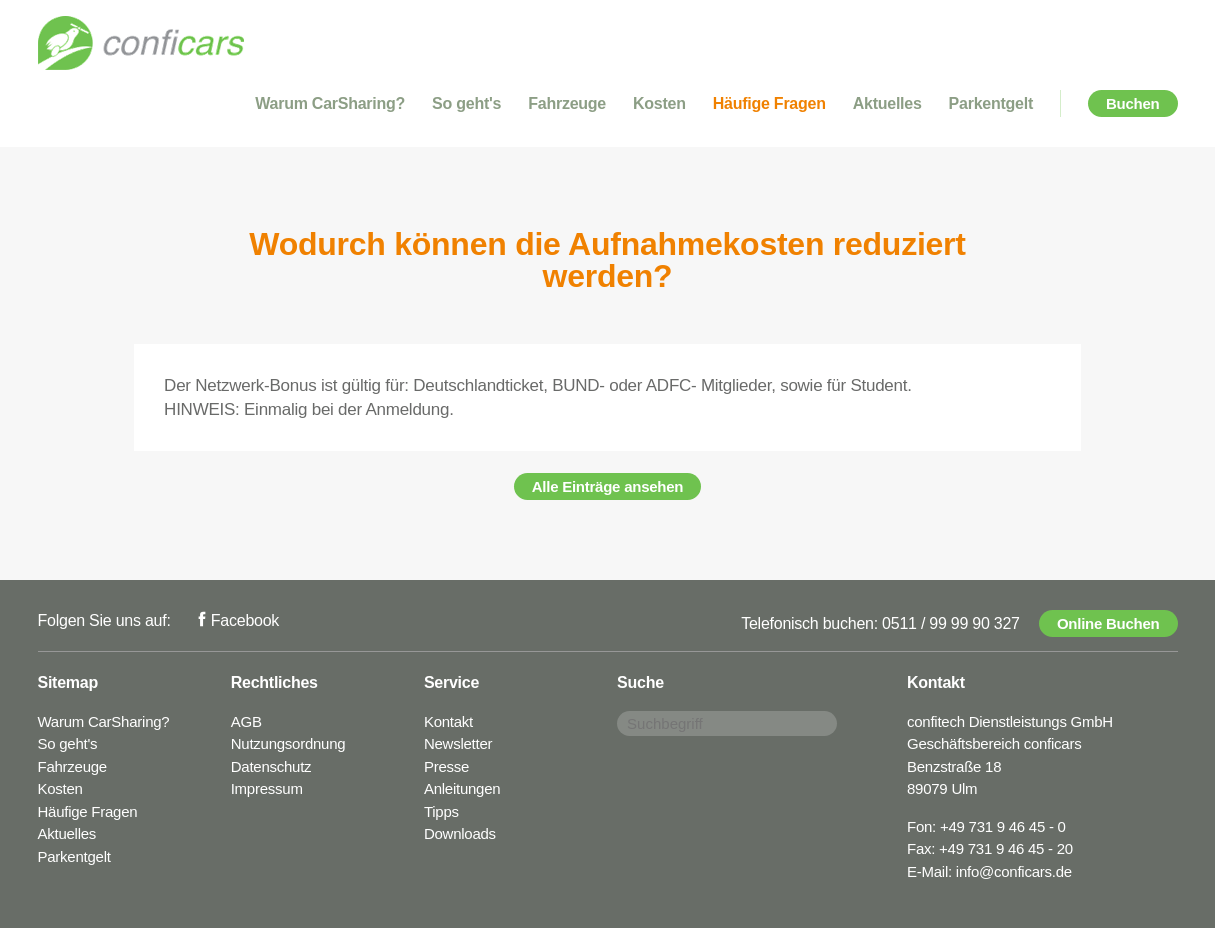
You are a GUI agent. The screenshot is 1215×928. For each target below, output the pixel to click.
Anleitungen (462, 788)
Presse (446, 766)
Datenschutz (271, 766)
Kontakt (448, 721)
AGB (246, 721)
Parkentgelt (991, 103)
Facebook (245, 620)
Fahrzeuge (567, 103)
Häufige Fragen (769, 103)
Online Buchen (1108, 623)
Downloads (460, 833)
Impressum (267, 788)
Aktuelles (887, 103)
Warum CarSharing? (330, 103)
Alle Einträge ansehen (607, 486)
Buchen (1133, 103)
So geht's (466, 103)
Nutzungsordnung (288, 743)
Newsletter (458, 743)
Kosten (659, 103)
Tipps (441, 811)
